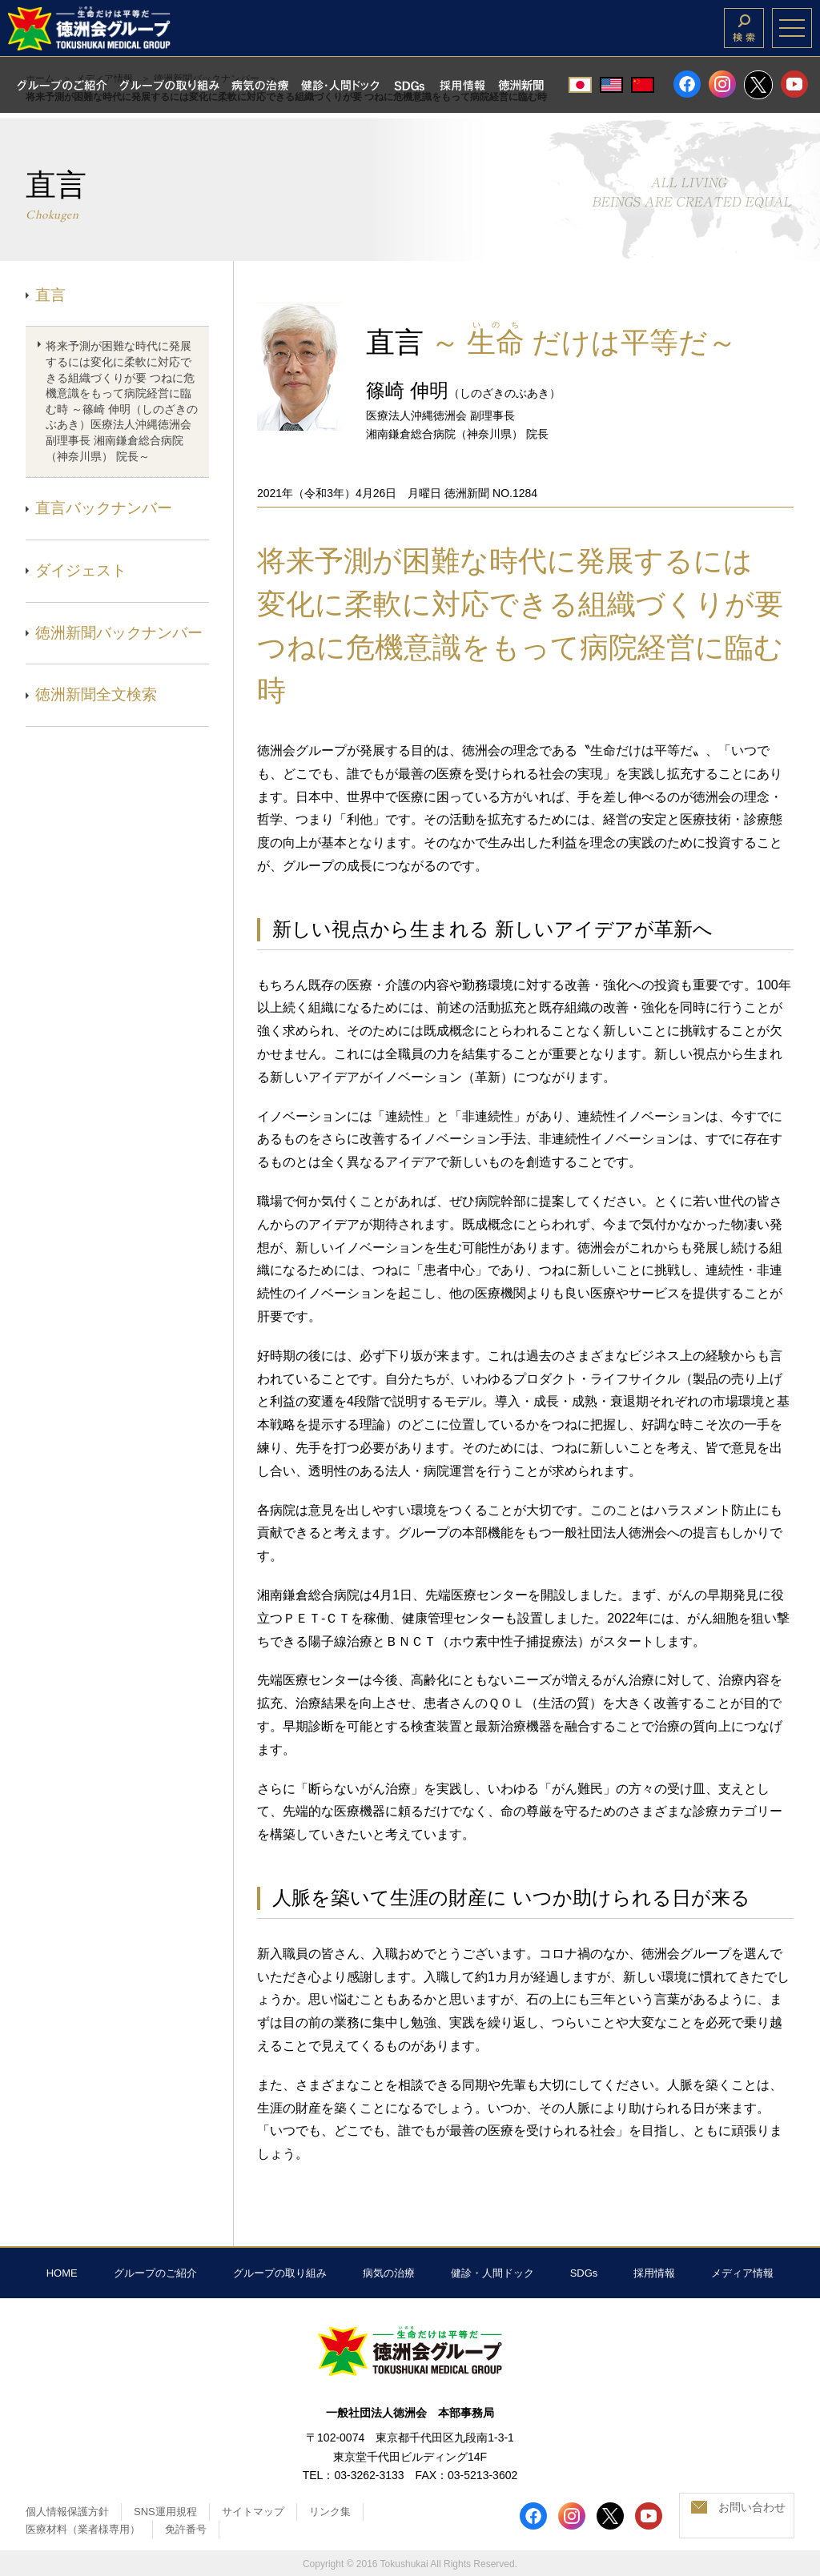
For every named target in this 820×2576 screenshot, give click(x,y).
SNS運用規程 (165, 2512)
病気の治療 (389, 2273)
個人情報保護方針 (67, 2512)
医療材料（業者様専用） (83, 2529)
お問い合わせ (752, 2507)
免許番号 (186, 2529)
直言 (50, 295)
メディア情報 (742, 2273)
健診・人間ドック (492, 2273)
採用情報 (654, 2273)
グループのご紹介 (155, 2273)
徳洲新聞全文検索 (96, 694)
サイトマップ (253, 2512)
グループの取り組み (280, 2273)
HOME (62, 2273)
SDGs (584, 2273)
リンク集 (330, 2512)
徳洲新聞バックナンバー (119, 632)
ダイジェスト (81, 570)
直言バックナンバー (103, 508)
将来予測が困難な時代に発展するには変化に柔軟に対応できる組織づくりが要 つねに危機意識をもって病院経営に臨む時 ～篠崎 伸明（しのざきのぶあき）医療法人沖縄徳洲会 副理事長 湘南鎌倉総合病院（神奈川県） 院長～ (122, 400)
